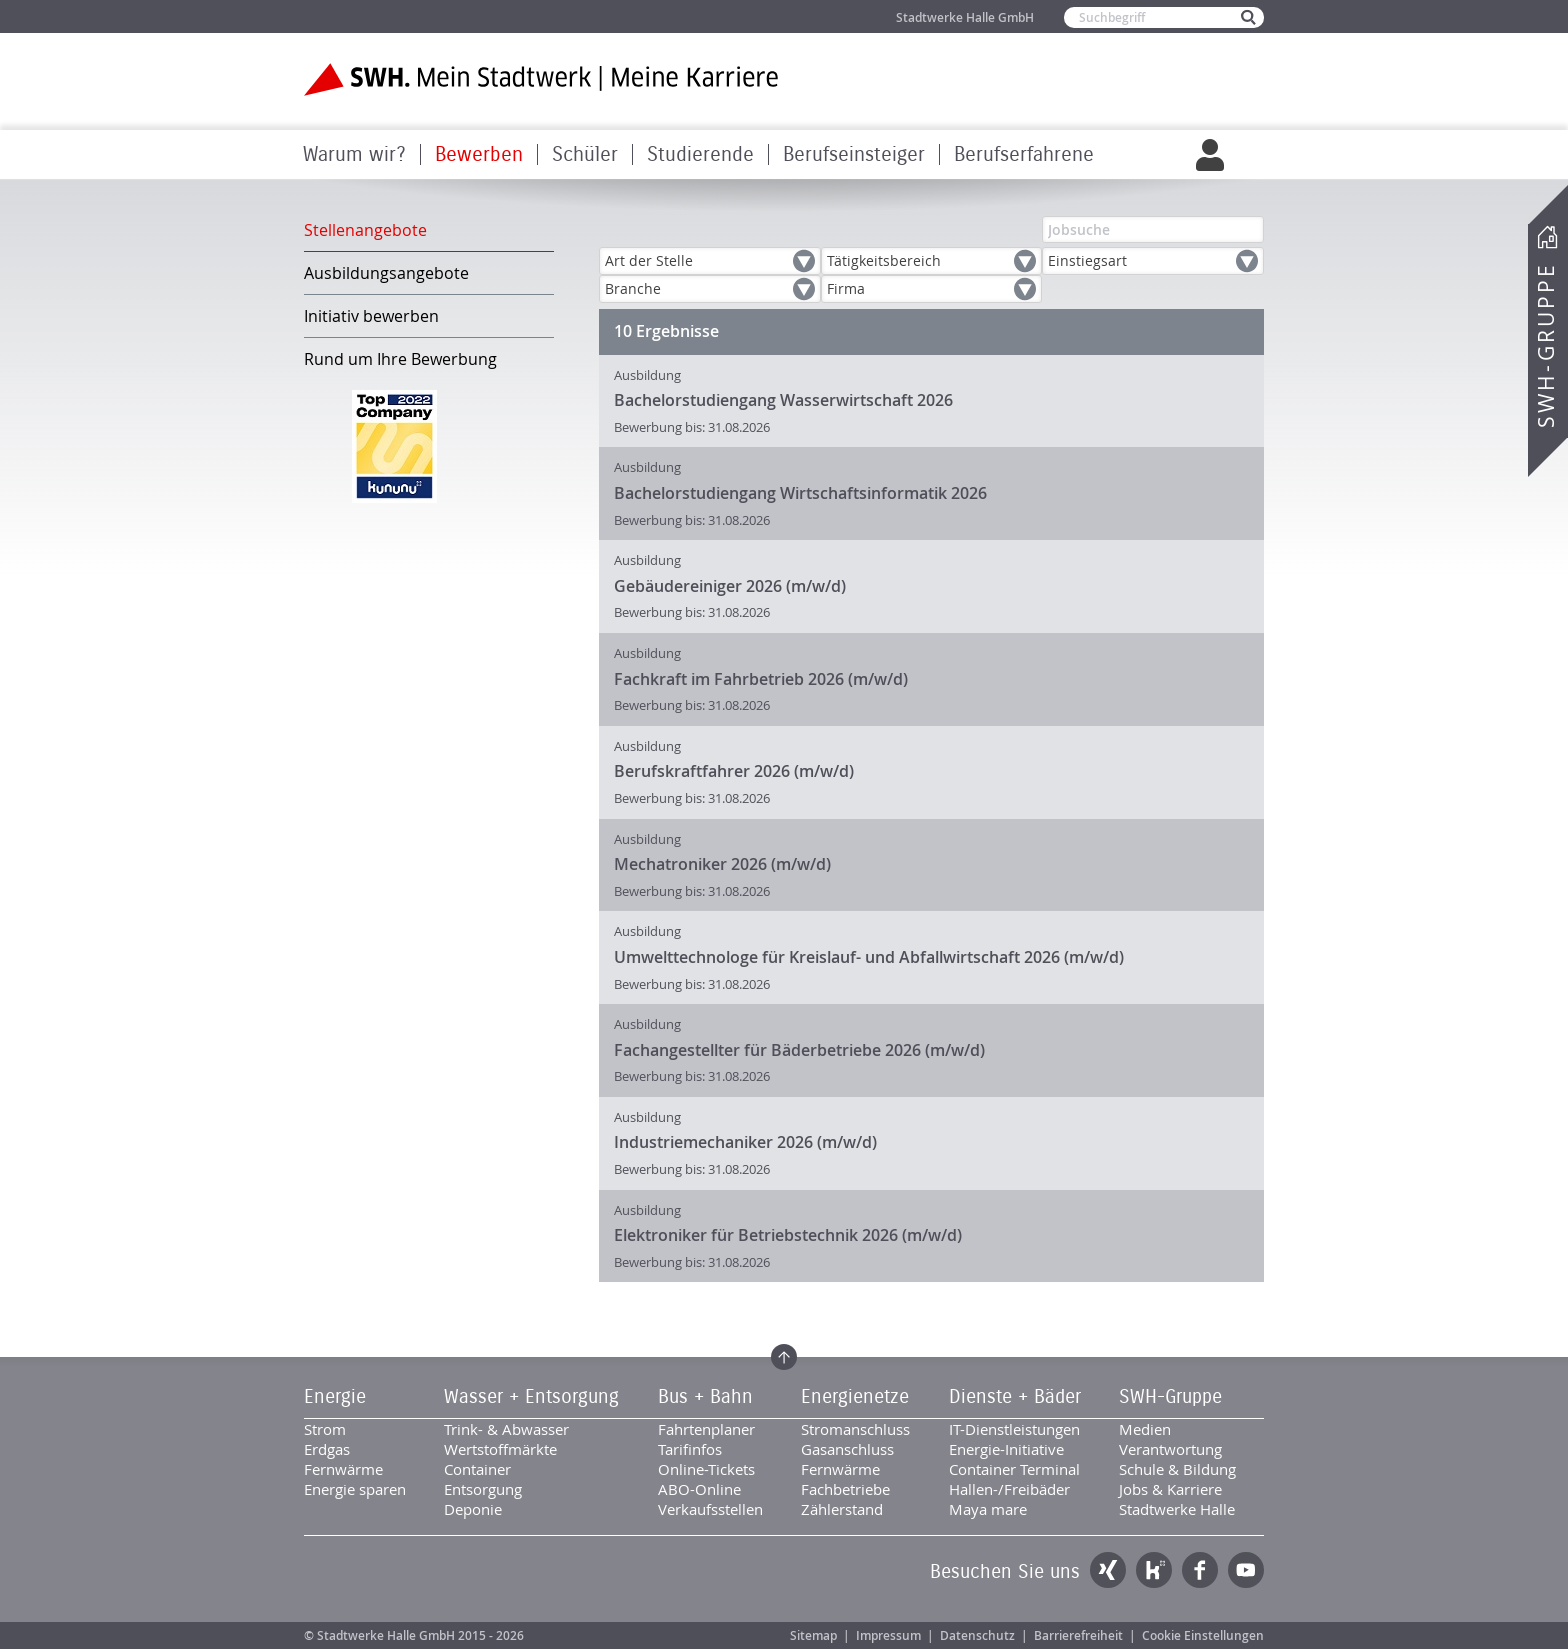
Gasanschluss (847, 1449)
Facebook (1200, 1570)
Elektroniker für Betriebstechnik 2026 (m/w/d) (788, 1235)
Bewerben (479, 154)
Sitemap (813, 1635)
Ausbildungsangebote (386, 273)
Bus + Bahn (705, 1397)
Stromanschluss (855, 1429)
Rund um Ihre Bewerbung (400, 359)
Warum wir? (354, 154)
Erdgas (327, 1449)
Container (477, 1469)
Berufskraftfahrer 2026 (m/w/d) (734, 771)
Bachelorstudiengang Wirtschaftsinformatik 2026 (800, 493)
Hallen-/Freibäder (1009, 1489)
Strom (325, 1429)
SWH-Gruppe (1546, 345)
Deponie (473, 1509)
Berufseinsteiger (854, 154)
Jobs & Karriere (1170, 1489)
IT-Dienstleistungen (1014, 1429)
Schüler (585, 154)
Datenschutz (977, 1635)
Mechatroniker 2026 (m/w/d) (722, 864)
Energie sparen (355, 1489)
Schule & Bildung (1177, 1469)
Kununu (1154, 1570)
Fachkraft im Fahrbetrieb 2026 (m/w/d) (761, 679)
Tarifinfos (690, 1449)
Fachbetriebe (845, 1489)
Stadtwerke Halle (1177, 1509)
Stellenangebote (365, 230)
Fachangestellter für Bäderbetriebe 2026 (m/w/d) (799, 1050)
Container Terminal (1014, 1469)
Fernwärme (343, 1469)
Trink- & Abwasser (506, 1429)
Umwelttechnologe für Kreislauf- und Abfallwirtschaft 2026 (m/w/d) (869, 957)
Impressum (888, 1635)
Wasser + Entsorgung (531, 1397)
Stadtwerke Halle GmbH (965, 17)
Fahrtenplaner (706, 1429)
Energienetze (855, 1397)
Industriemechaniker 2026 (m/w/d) (745, 1142)
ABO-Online (699, 1489)
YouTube (1246, 1570)
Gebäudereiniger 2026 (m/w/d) (730, 586)
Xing (1108, 1570)
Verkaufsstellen (710, 1509)
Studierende (700, 154)
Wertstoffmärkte (500, 1449)
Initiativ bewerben (371, 316)
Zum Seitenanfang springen (784, 1357)
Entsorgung (483, 1489)
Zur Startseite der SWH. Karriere (541, 79)
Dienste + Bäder (1015, 1397)
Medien (1145, 1429)
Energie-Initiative (1006, 1449)
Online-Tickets (706, 1469)
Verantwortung (1170, 1449)
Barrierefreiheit (1078, 1635)
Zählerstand (842, 1509)
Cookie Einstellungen (1203, 1635)
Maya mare (988, 1509)
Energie (335, 1397)
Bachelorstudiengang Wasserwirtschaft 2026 (783, 400)
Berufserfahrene (1024, 154)
